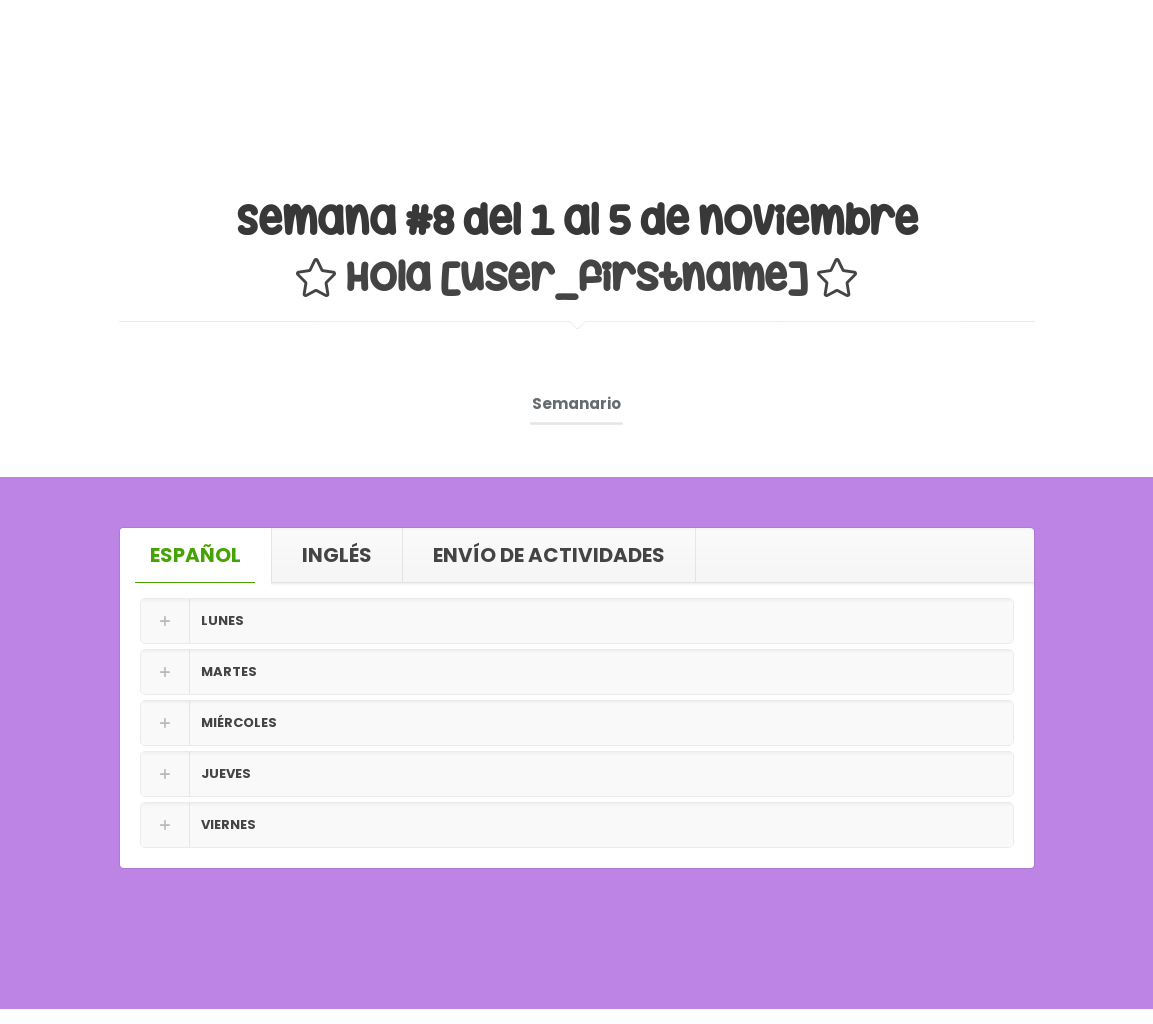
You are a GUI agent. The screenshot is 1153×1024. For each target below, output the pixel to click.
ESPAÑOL (195, 555)
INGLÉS (337, 555)
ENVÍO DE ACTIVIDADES (549, 555)
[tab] (196, 555)
